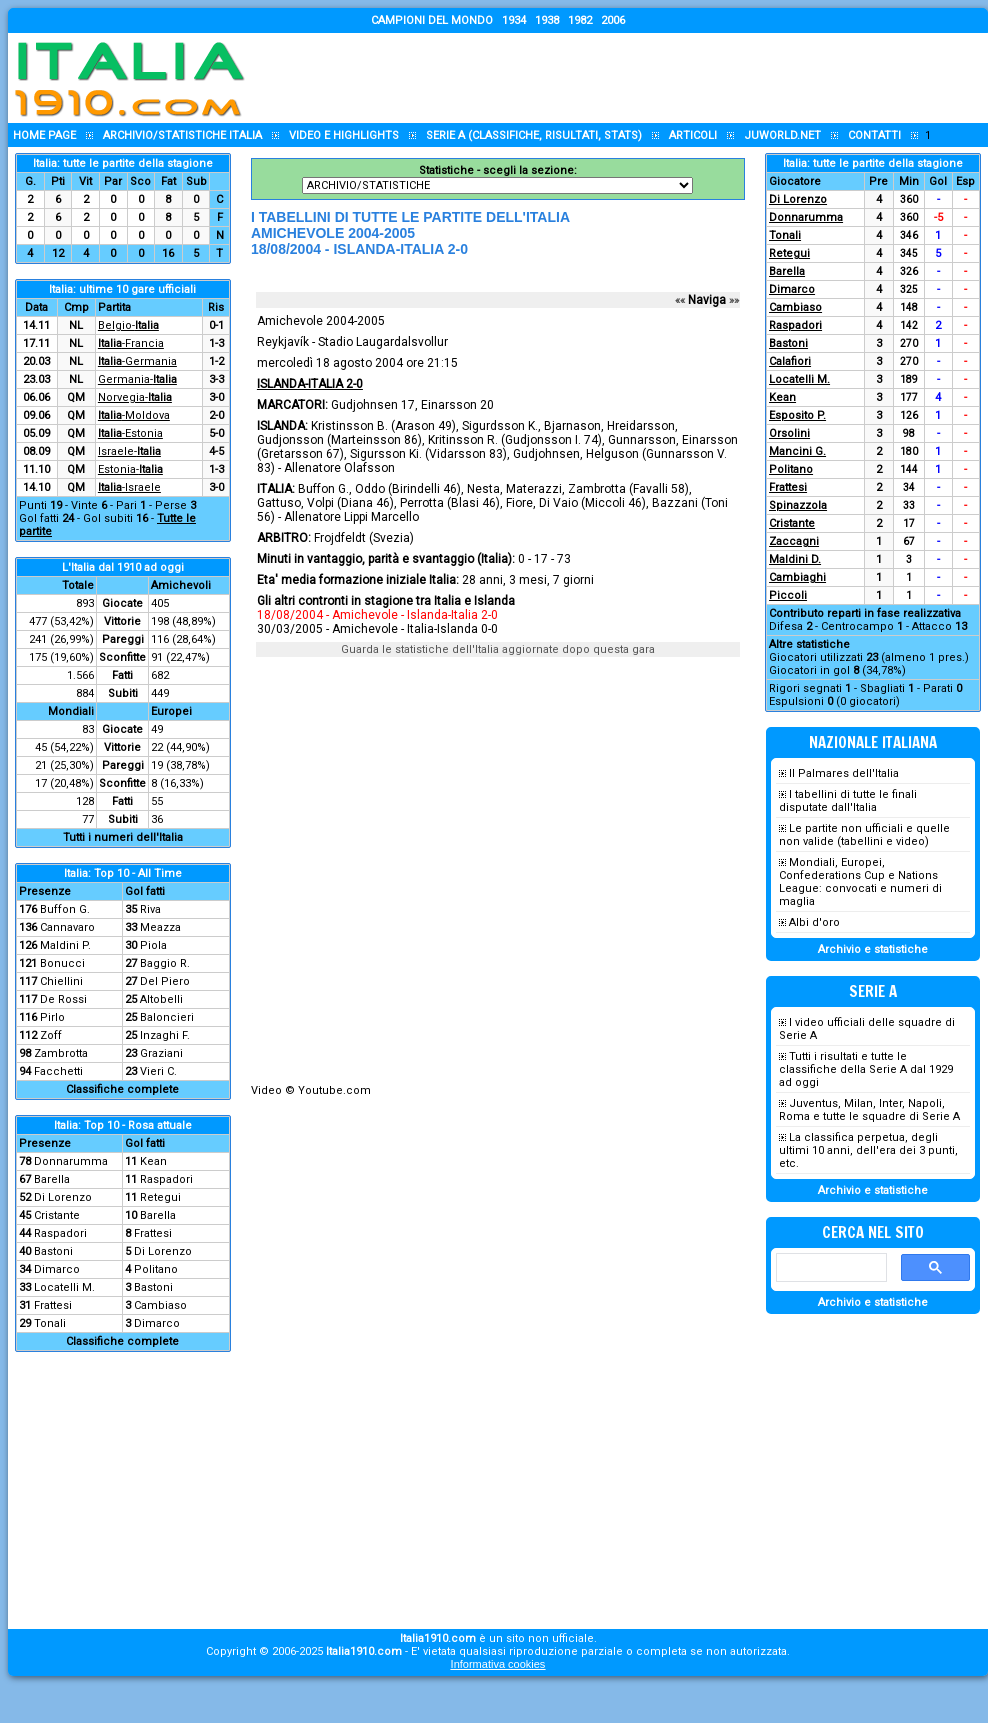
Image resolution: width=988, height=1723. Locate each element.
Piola (153, 945)
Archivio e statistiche (873, 949)
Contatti (874, 135)
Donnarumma (71, 1161)
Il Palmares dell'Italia (844, 773)
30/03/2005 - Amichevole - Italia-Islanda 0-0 (377, 629)
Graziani (161, 1053)
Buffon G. (65, 909)
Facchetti (58, 1071)
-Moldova (134, 415)
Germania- (137, 379)
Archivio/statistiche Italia (182, 135)
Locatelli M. (64, 1287)
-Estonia (130, 433)
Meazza (160, 927)
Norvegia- (135, 397)
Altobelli (161, 999)
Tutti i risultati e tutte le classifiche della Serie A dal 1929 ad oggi (866, 1069)
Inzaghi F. (165, 1035)
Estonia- (130, 469)
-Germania (137, 361)
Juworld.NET (782, 135)
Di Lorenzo (63, 1197)
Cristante (57, 1215)
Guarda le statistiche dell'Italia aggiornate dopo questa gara (498, 649)
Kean (153, 1161)
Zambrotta (61, 1053)
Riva (150, 909)
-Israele (129, 487)
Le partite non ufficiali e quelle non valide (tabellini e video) (864, 835)
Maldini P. (65, 945)
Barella (52, 1179)
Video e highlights (344, 135)
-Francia (131, 343)
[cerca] (829, 1268)
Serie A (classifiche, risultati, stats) (534, 135)
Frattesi (153, 1233)
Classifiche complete (122, 1089)
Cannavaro (67, 927)
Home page (44, 135)
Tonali (50, 1323)
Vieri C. (158, 1071)
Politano (156, 1269)
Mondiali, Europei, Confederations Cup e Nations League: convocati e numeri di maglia (860, 882)
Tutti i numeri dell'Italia (123, 837)
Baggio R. (165, 963)
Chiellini (61, 981)
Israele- (129, 451)
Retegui (160, 1197)
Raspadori (166, 1179)
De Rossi (63, 999)
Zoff (51, 1035)
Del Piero (165, 981)
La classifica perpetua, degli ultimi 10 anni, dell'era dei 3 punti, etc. (868, 1150)
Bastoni (53, 1251)
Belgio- (128, 325)
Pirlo (52, 1017)
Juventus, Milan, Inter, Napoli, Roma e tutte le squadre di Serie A (869, 1110)
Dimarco (57, 1269)
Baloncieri (167, 1017)
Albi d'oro (814, 922)
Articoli (693, 135)
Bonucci (62, 963)
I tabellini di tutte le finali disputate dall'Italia (848, 801)
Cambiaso (160, 1305)
